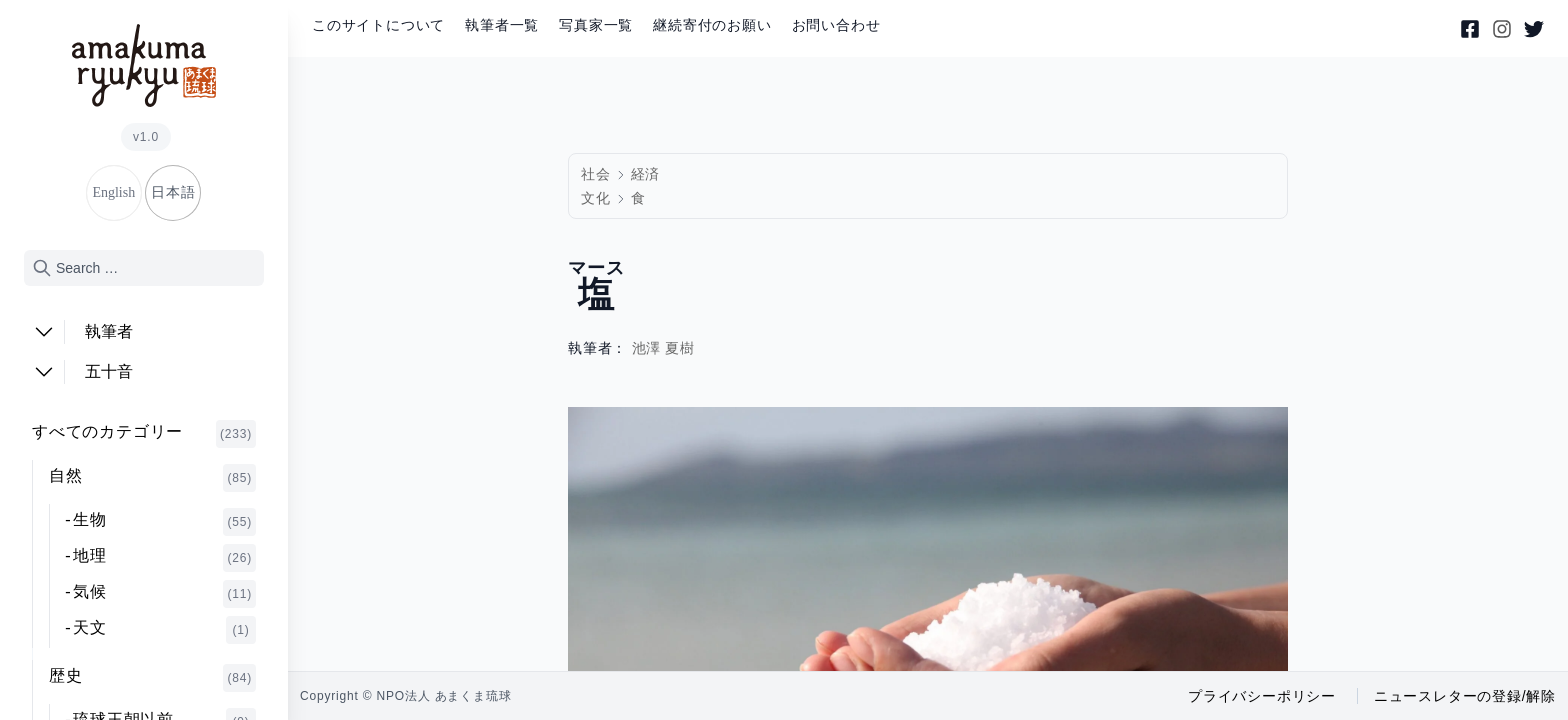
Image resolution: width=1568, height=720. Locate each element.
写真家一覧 (596, 25)
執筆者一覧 (502, 25)
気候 (164, 594)
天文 (164, 630)
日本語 (173, 192)
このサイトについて (378, 25)
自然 (152, 478)
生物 (164, 522)
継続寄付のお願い (712, 25)
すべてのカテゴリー (144, 434)
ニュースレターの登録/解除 (1465, 696)
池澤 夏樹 (664, 348)
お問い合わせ (836, 25)
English (113, 192)
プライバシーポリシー (1262, 696)
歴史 (152, 678)
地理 (164, 558)
